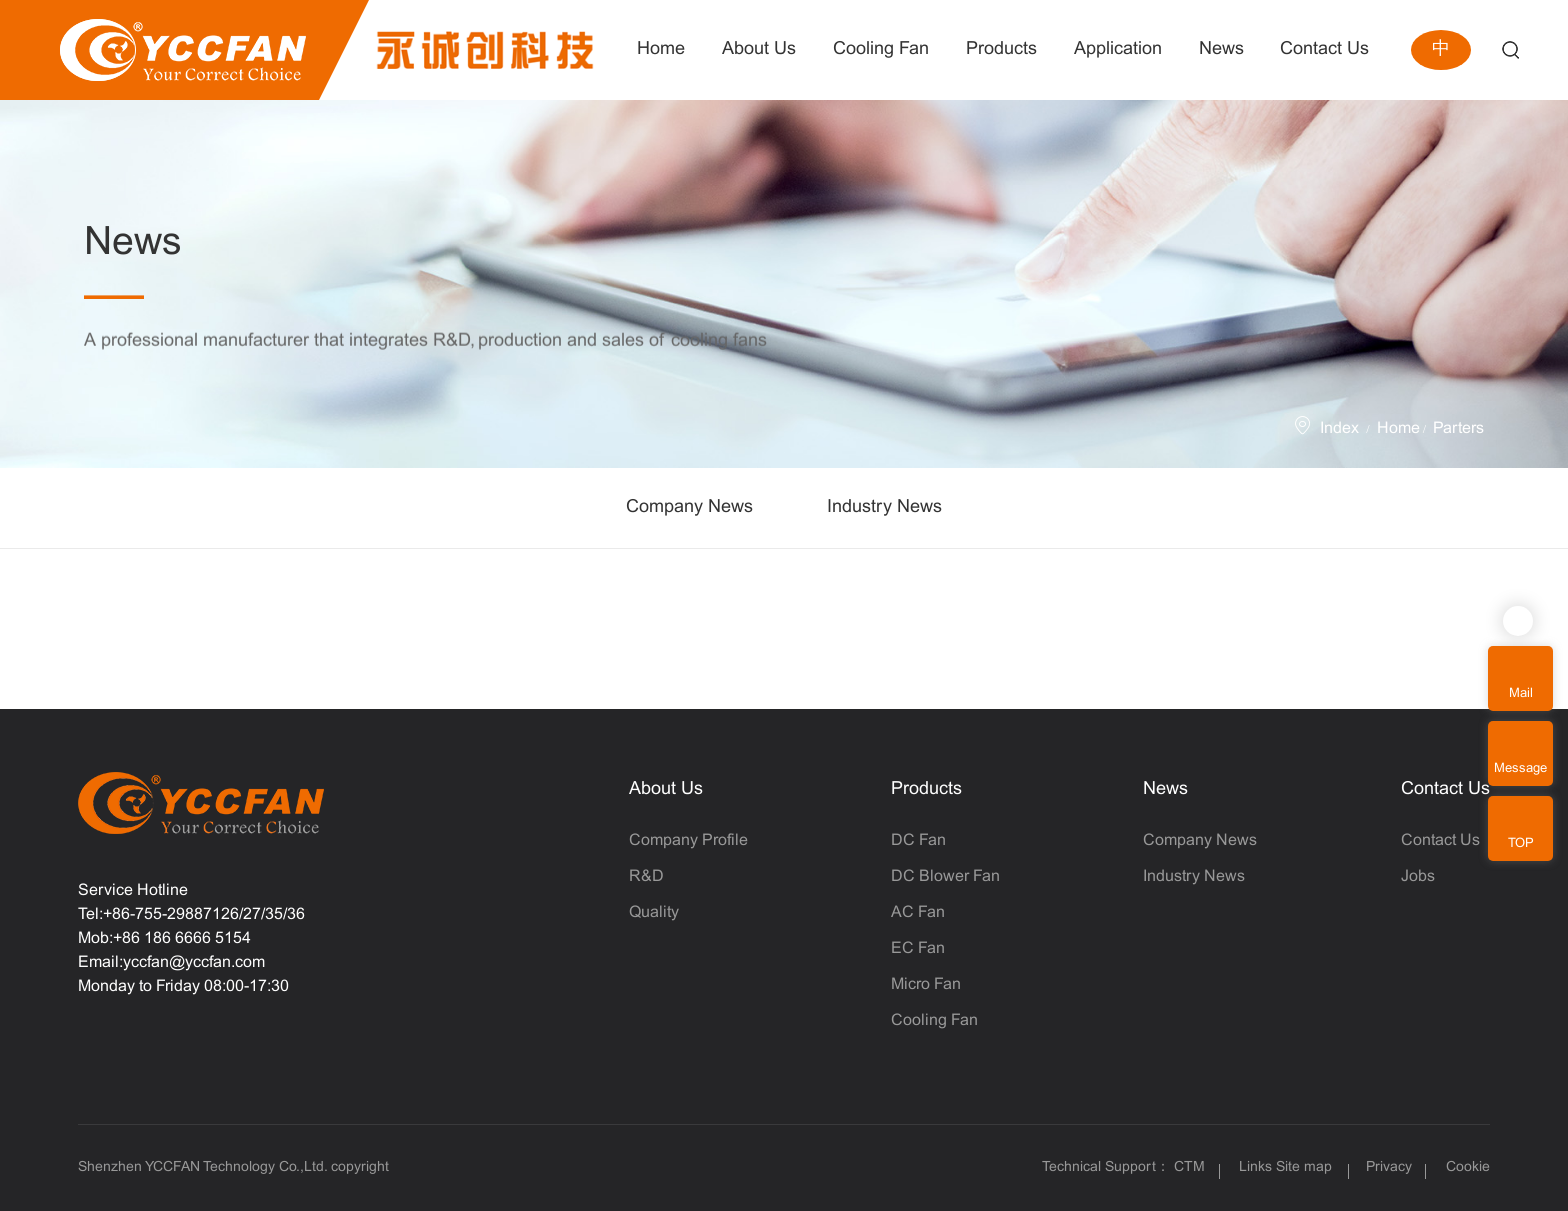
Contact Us (1445, 789)
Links (1255, 1167)
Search (1510, 50)
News (1165, 789)
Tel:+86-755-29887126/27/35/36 (191, 914)
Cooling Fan (934, 1020)
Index (1339, 428)
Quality (654, 912)
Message (1520, 769)
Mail (1521, 694)
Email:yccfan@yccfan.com (171, 962)
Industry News (884, 507)
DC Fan (918, 840)
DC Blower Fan (945, 876)
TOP (1521, 844)
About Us (666, 789)
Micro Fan (926, 984)
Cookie (1468, 1167)
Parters (1458, 428)
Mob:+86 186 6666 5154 (164, 938)
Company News (689, 507)
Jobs (1418, 876)
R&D (646, 876)
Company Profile (688, 840)
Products (926, 789)
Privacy (1389, 1167)
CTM (1191, 1167)
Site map (1304, 1167)
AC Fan (918, 912)
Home (1398, 428)
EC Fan (918, 948)
